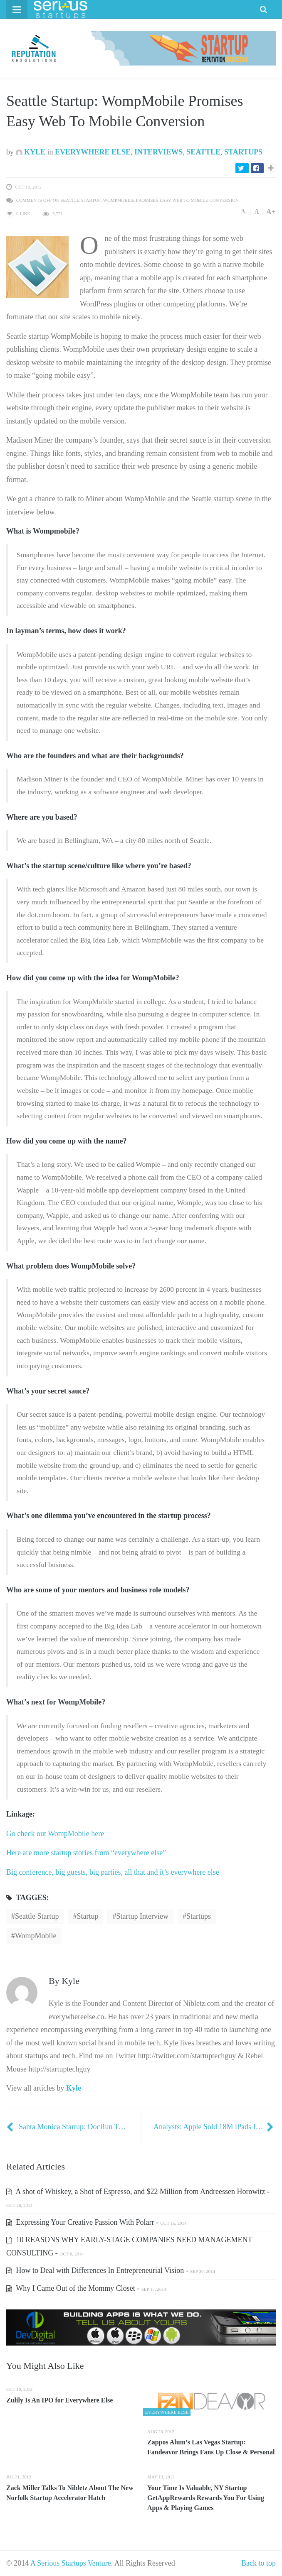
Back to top (258, 2563)
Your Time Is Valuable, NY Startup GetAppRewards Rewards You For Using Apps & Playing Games (205, 2497)
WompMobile (36, 1936)
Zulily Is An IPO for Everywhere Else (59, 2400)
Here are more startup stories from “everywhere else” (87, 1853)
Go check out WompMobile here (55, 1833)
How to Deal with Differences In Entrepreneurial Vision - (110, 2270)
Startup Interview (142, 1916)
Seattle (203, 152)
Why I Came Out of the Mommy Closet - (86, 2288)
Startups (243, 152)
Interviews (158, 152)
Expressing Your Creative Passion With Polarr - (96, 2222)
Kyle (31, 152)
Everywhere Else (93, 152)
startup (87, 1916)
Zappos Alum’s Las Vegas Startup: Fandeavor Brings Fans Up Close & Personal (211, 2447)
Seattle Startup (37, 1916)
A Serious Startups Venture (70, 2563)
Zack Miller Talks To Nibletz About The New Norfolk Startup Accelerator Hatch (70, 2492)
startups (198, 1916)
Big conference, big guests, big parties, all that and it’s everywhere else (112, 1872)
